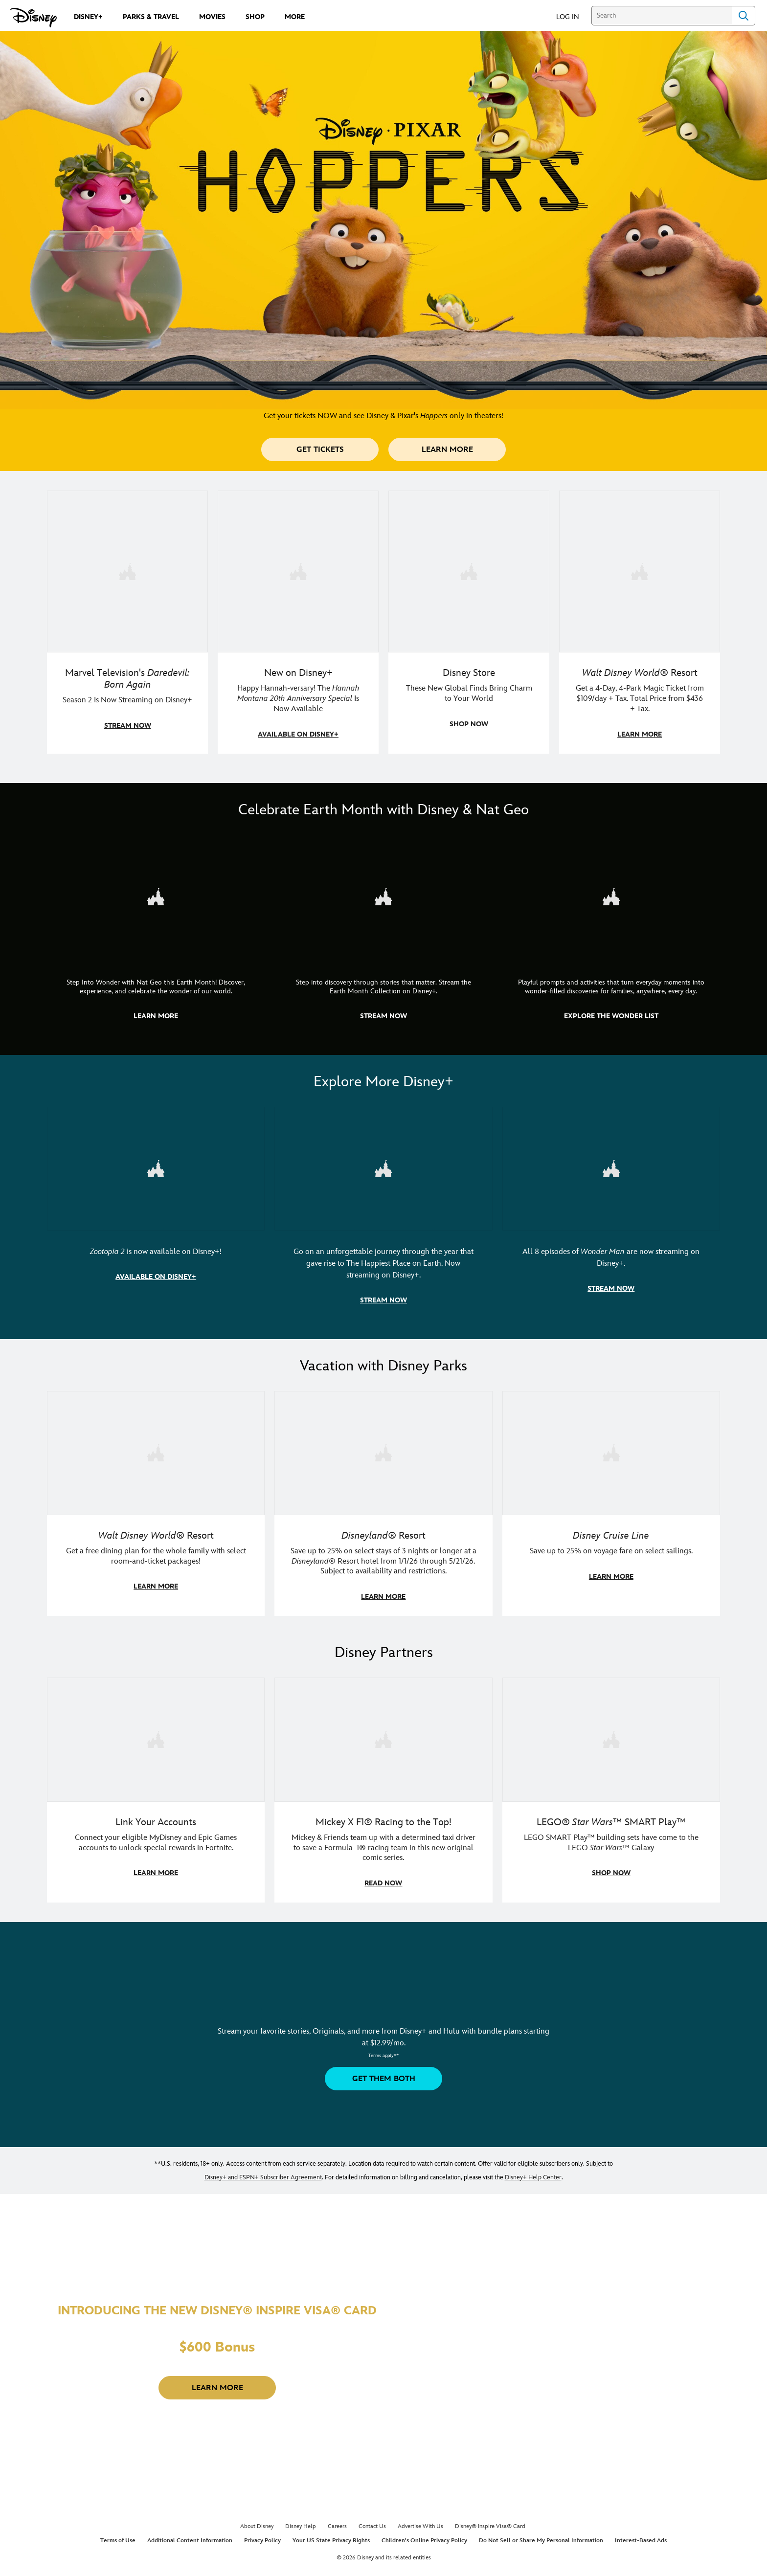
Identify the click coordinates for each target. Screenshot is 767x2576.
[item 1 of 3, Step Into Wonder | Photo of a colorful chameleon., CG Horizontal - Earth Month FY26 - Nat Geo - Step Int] (156, 933)
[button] (572, 16)
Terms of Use (117, 2535)
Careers (337, 2521)
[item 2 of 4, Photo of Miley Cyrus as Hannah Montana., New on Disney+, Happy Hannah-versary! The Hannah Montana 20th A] (298, 622)
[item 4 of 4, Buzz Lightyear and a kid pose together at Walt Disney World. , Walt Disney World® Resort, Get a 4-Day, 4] (639, 622)
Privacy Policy (262, 2535)
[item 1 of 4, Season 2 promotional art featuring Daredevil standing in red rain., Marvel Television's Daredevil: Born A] (127, 622)
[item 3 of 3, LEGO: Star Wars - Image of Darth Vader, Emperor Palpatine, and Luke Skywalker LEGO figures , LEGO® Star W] (611, 1786)
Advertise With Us (420, 2521)
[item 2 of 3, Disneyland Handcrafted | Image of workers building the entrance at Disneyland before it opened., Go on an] (383, 1211)
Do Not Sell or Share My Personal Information (541, 2535)
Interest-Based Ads (641, 2535)
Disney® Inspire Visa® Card (490, 2521)
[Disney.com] (33, 17)
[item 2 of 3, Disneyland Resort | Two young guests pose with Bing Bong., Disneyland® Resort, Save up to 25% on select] (383, 1500)
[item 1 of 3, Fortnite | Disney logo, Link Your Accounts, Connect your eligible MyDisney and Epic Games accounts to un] (156, 1786)
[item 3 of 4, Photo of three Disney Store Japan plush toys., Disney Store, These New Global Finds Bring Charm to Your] (468, 622)
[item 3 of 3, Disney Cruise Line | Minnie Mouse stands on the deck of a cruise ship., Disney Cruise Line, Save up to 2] (611, 1500)
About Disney (256, 2521)
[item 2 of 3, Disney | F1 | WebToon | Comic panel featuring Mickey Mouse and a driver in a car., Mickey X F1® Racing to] (383, 1786)
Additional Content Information (189, 2535)
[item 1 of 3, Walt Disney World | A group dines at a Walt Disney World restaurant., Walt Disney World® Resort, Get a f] (156, 1500)
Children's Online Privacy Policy (424, 2535)
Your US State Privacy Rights (331, 2535)
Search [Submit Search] (743, 16)
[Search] (661, 15)
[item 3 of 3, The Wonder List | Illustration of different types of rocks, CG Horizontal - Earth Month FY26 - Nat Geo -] (611, 933)
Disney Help (300, 2521)
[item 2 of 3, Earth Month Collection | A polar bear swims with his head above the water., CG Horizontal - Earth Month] (383, 933)
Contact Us (372, 2521)
